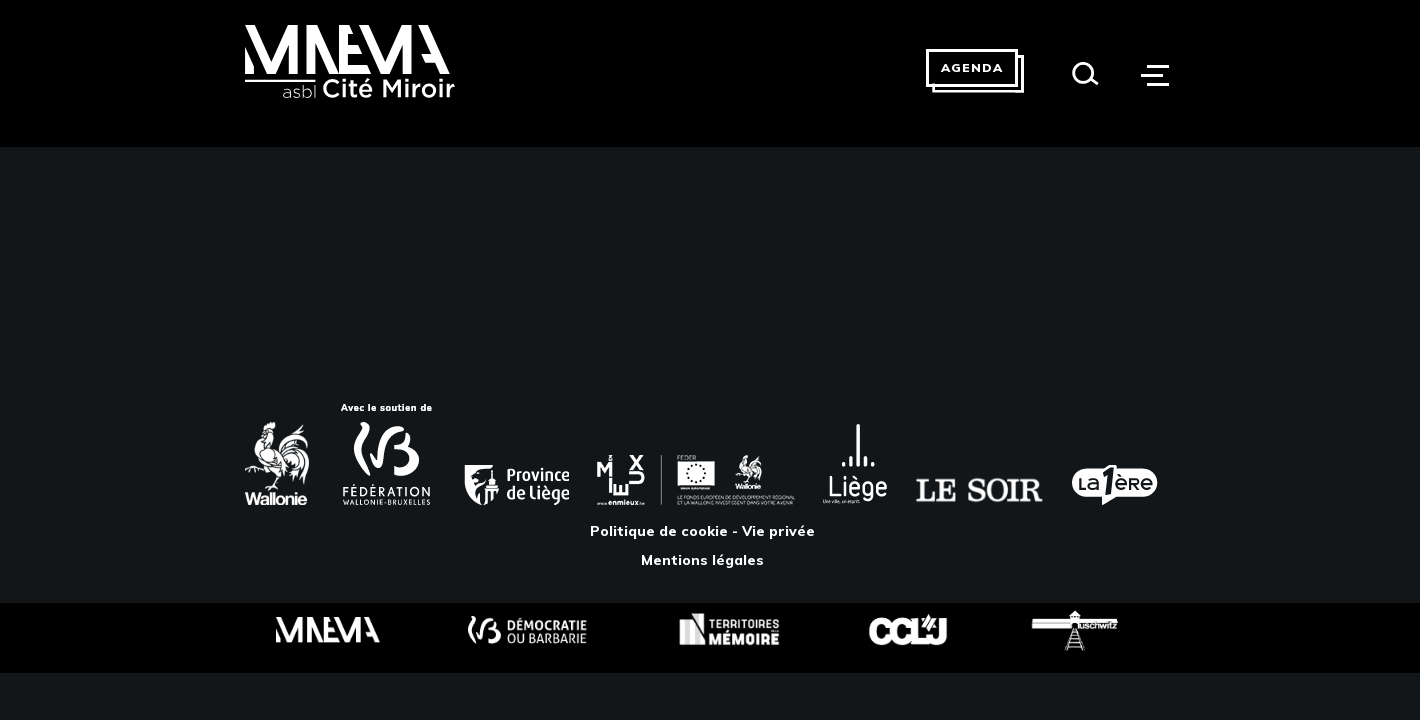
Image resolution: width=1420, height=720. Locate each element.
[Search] (1085, 73)
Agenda (972, 67)
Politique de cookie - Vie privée (702, 531)
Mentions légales (702, 560)
